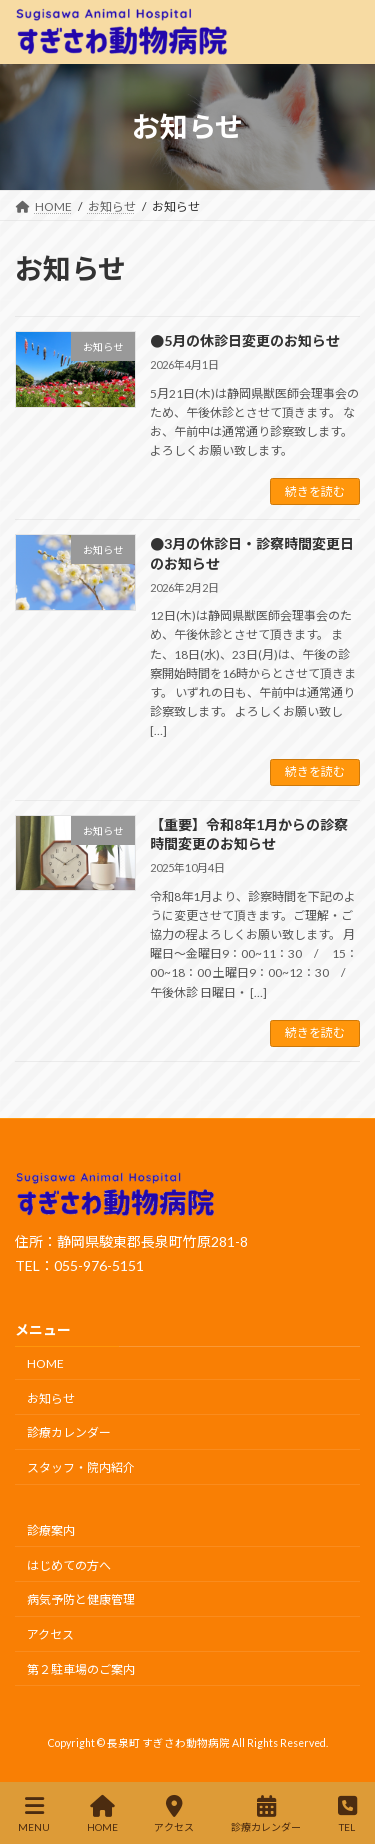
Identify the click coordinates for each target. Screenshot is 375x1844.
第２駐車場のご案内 (81, 1669)
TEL (347, 1814)
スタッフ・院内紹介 (81, 1467)
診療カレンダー (69, 1432)
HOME (45, 1362)
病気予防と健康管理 (81, 1599)
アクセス (50, 1634)
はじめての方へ (69, 1564)
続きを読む (315, 491)
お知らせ (51, 1397)
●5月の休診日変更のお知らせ (245, 340)
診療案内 (51, 1530)
